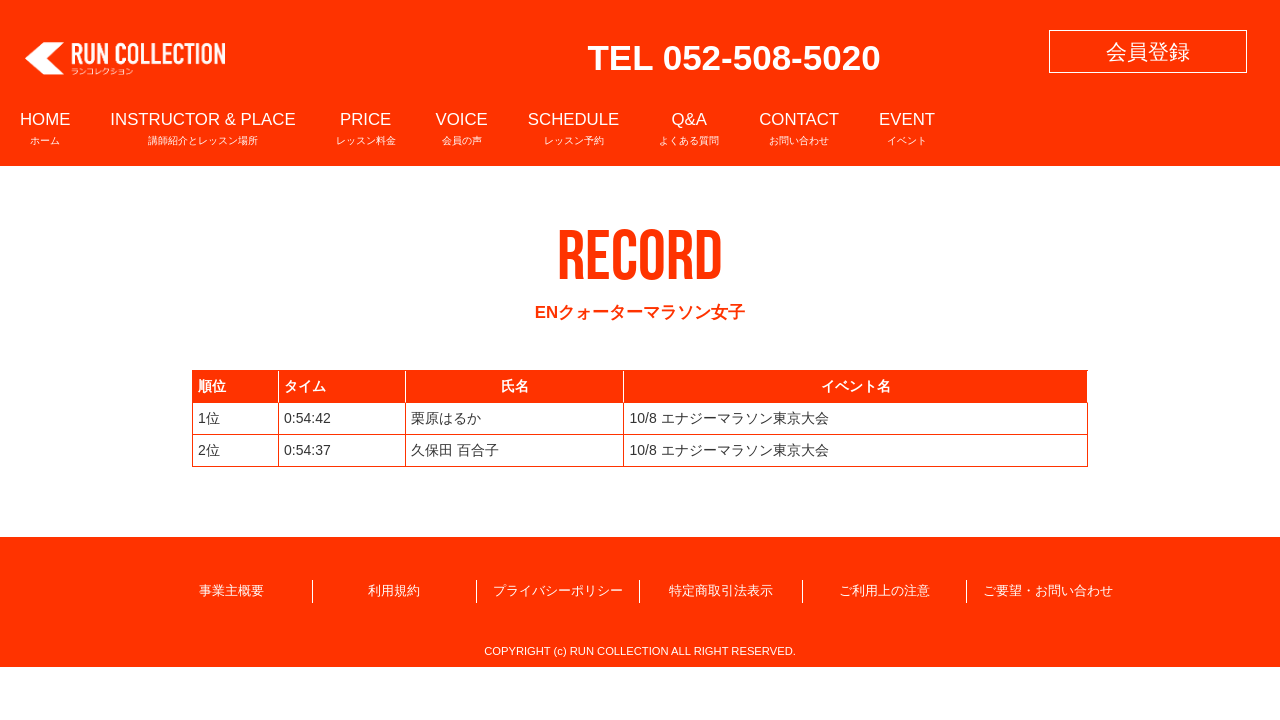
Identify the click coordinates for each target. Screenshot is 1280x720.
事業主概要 (231, 591)
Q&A (689, 127)
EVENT (907, 127)
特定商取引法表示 (721, 591)
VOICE (462, 127)
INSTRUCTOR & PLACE (202, 127)
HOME (45, 127)
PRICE (366, 127)
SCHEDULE (573, 127)
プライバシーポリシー (558, 591)
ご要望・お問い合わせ (1048, 591)
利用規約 (394, 591)
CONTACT (799, 127)
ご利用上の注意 (884, 591)
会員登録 (1148, 51)
